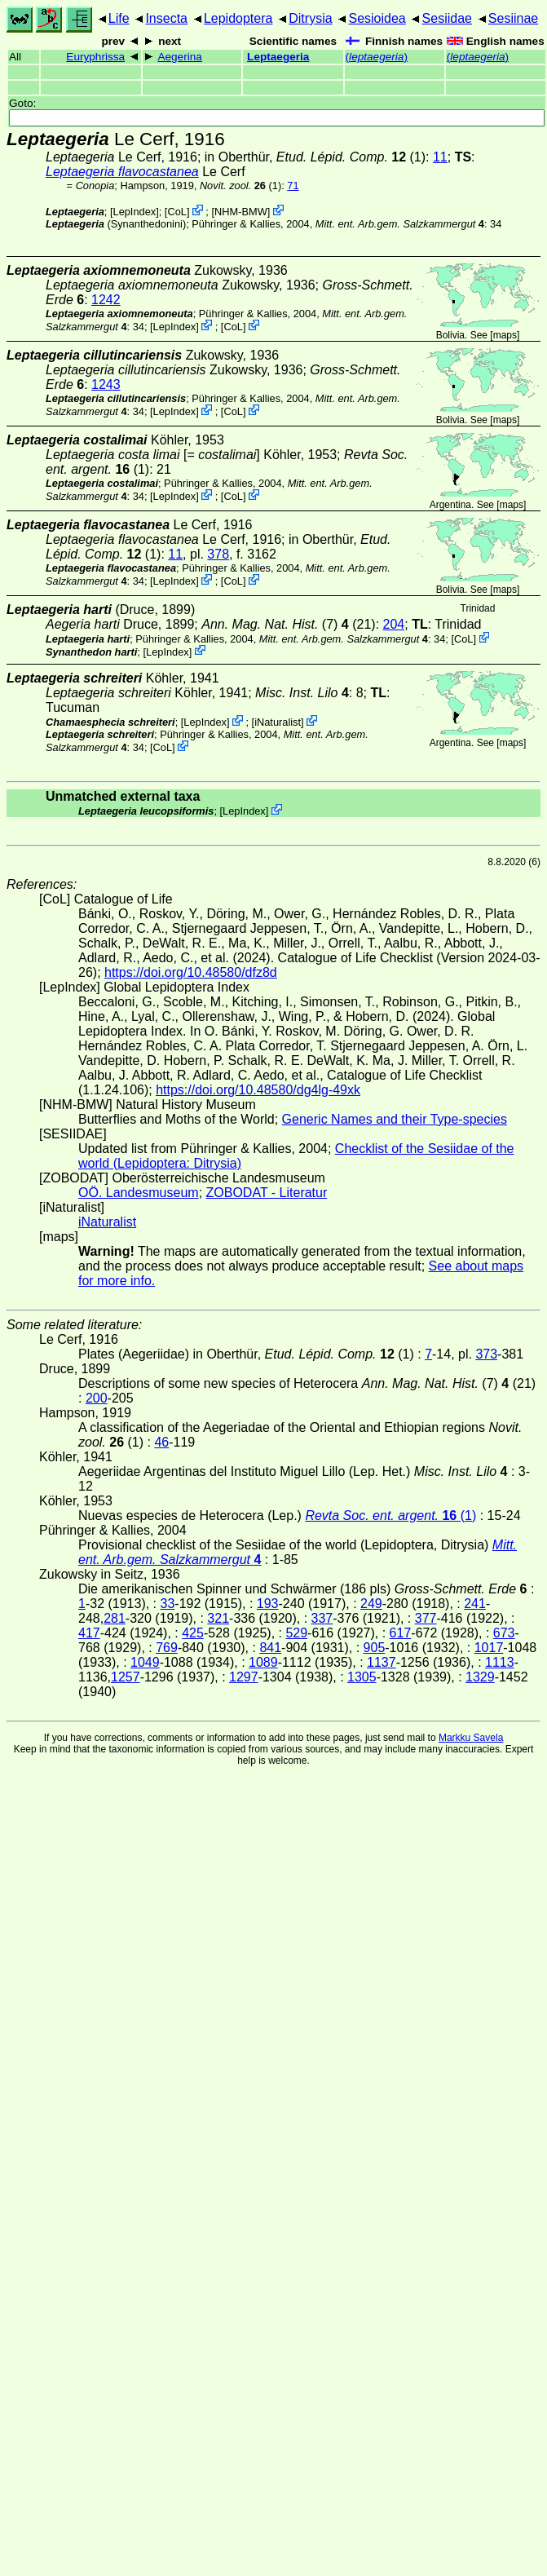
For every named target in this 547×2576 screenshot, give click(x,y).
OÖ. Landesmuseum (138, 1193)
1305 (362, 1677)
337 (322, 1618)
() (377, 57)
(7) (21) (288, 624)
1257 (125, 1677)
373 (486, 1354)
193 (268, 1604)
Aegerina (179, 57)
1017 (489, 1648)
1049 (145, 1662)
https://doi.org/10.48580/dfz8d (190, 972)
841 (270, 1648)
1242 (106, 300)
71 (292, 185)
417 (89, 1633)
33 (168, 1604)
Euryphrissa (95, 57)
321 (218, 1618)
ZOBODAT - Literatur (267, 1193)
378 (218, 554)
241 (475, 1604)
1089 (263, 1662)
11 (440, 157)
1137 (381, 1662)
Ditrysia (310, 18)
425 (193, 1633)
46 (161, 1442)
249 (371, 1604)
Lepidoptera (238, 18)
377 (426, 1618)
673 (504, 1633)
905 (375, 1648)
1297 (243, 1677)
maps (505, 335)
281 (115, 1618)
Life (119, 18)
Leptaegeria (278, 57)
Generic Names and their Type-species (394, 1119)
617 (401, 1633)
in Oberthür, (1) (315, 157)
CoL (176, 211)
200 (97, 1398)
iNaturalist (277, 722)
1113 (499, 1662)
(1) (240, 185)
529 (296, 1633)
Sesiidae (447, 18)
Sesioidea (376, 18)
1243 (106, 384)
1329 (480, 1677)
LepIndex (135, 211)
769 (167, 1648)
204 (394, 624)
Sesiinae (513, 18)
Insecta (166, 18)
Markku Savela (471, 1737)
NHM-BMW (240, 211)
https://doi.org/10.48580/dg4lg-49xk (258, 1090)
